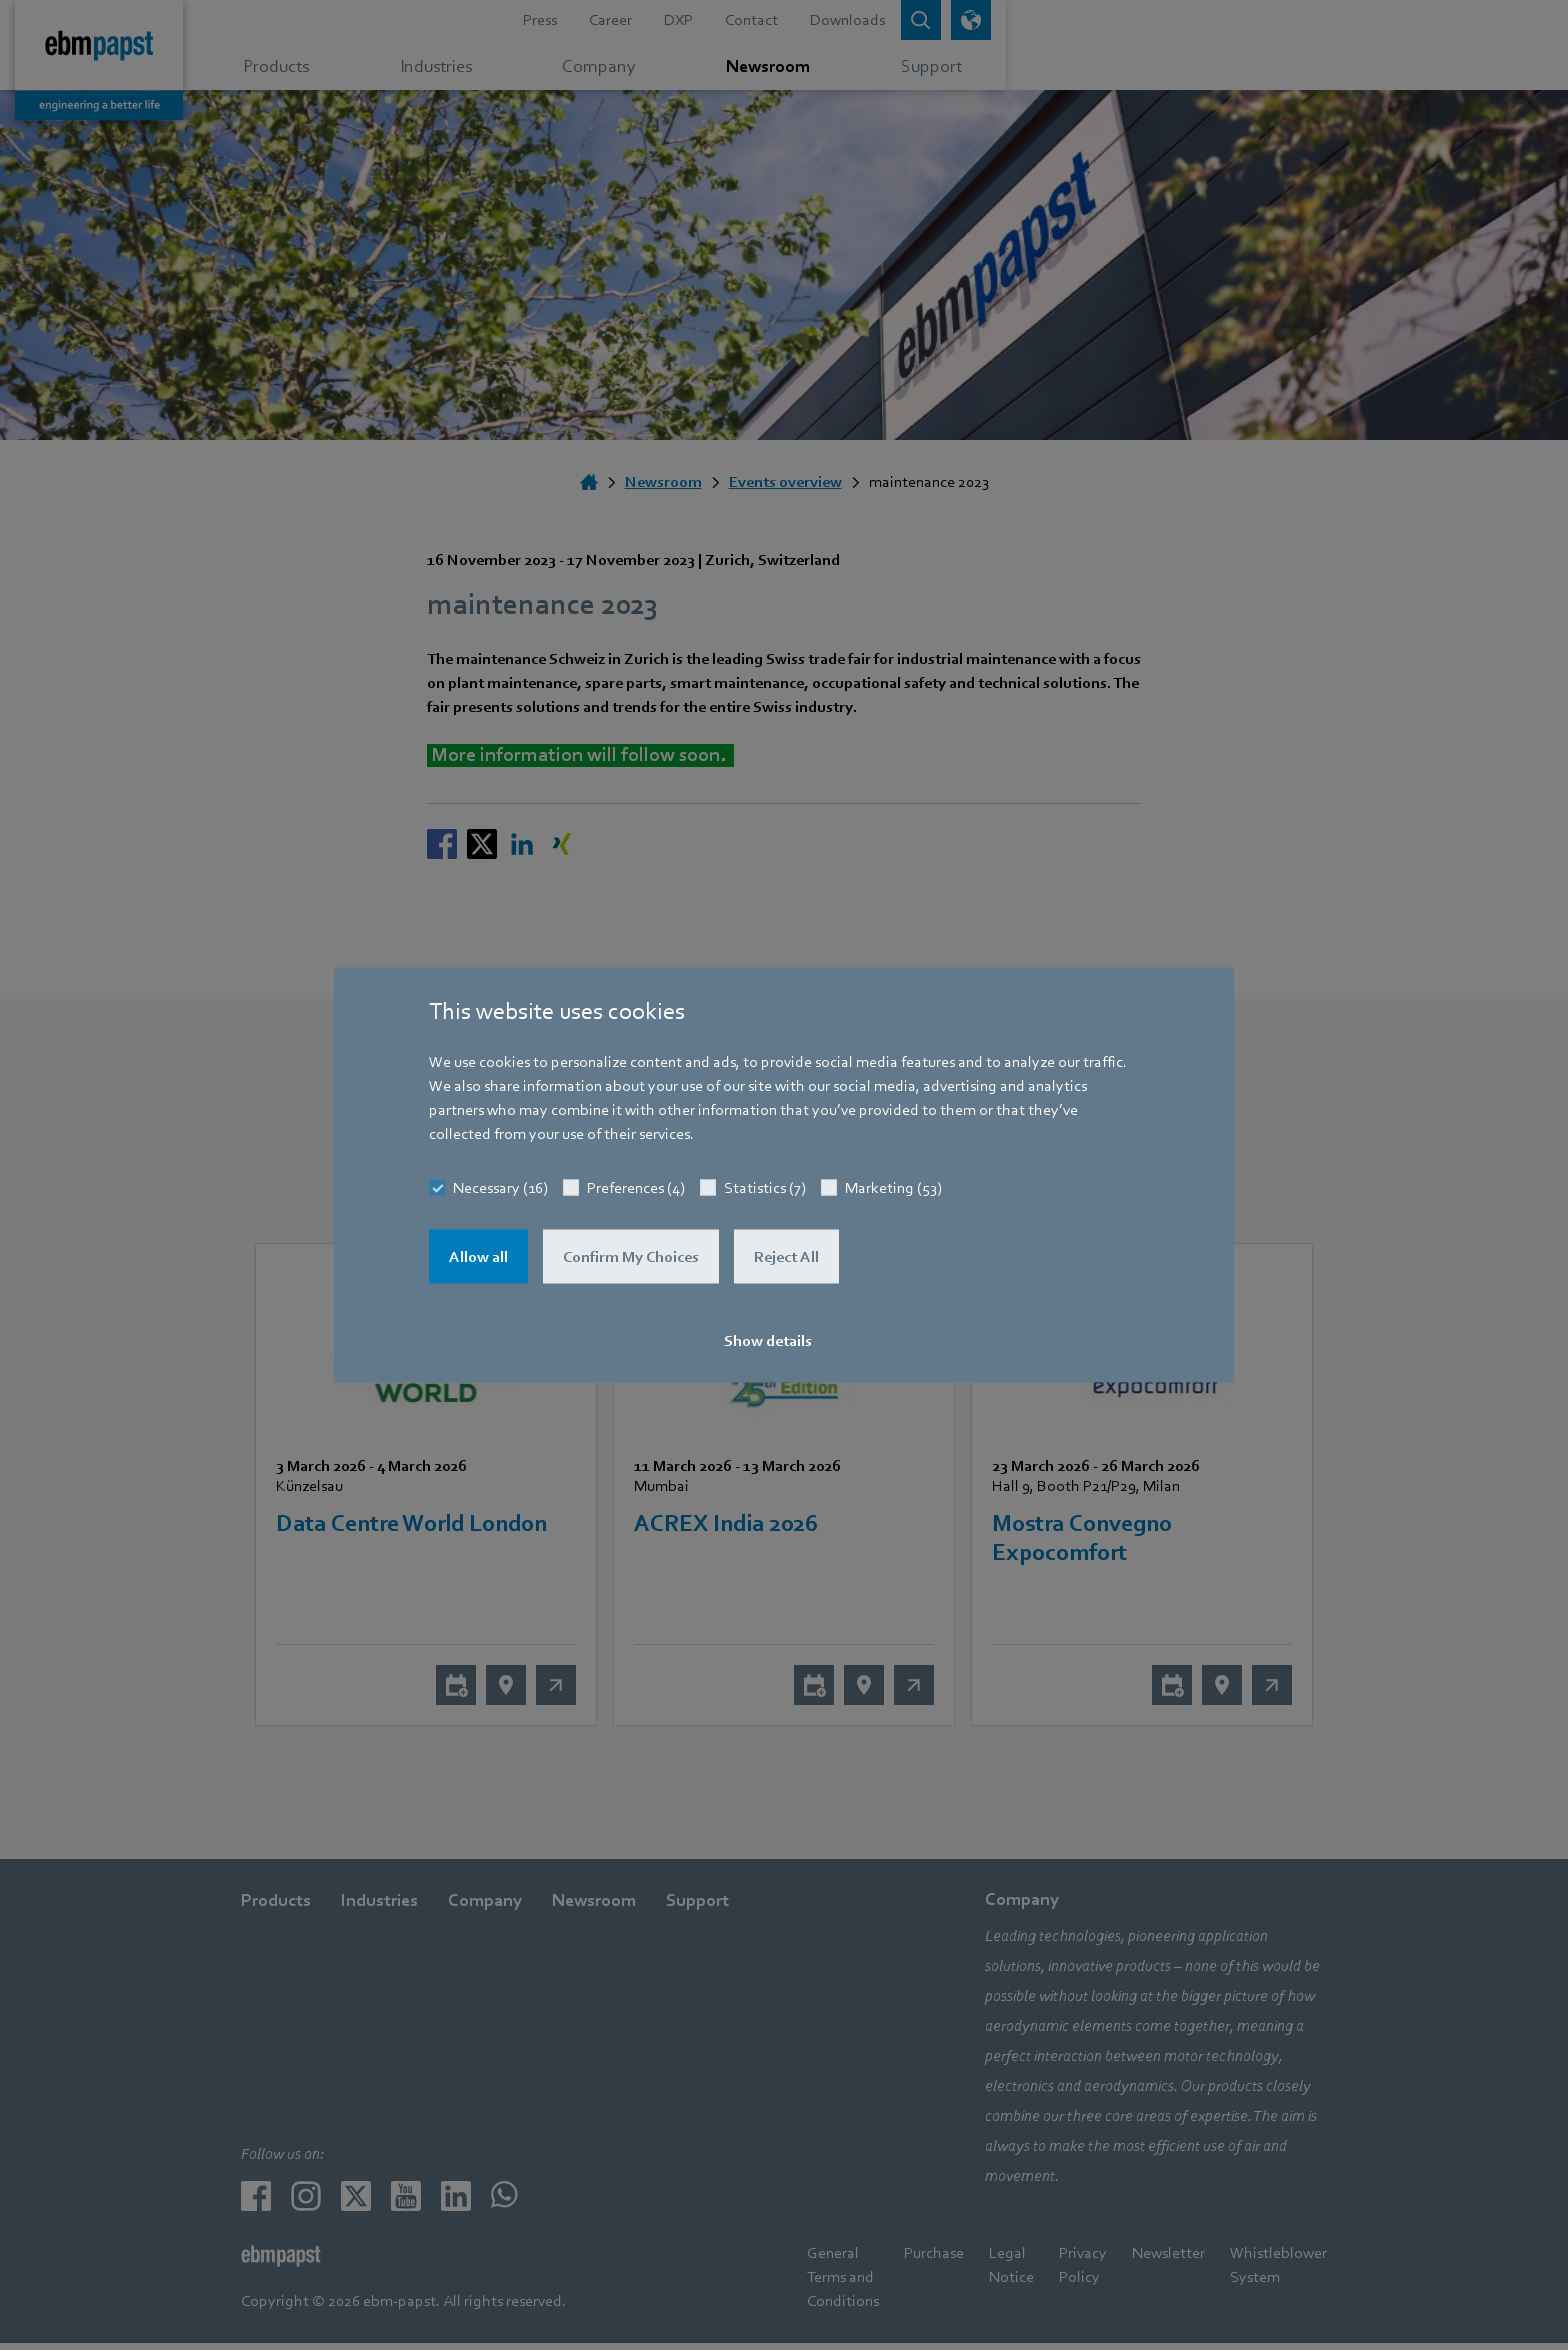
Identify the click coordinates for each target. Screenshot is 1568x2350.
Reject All (786, 1257)
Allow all (478, 1257)
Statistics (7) (765, 1188)
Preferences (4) (636, 1188)
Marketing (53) (893, 1188)
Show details (768, 1341)
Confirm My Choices (631, 1257)
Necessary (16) (500, 1188)
